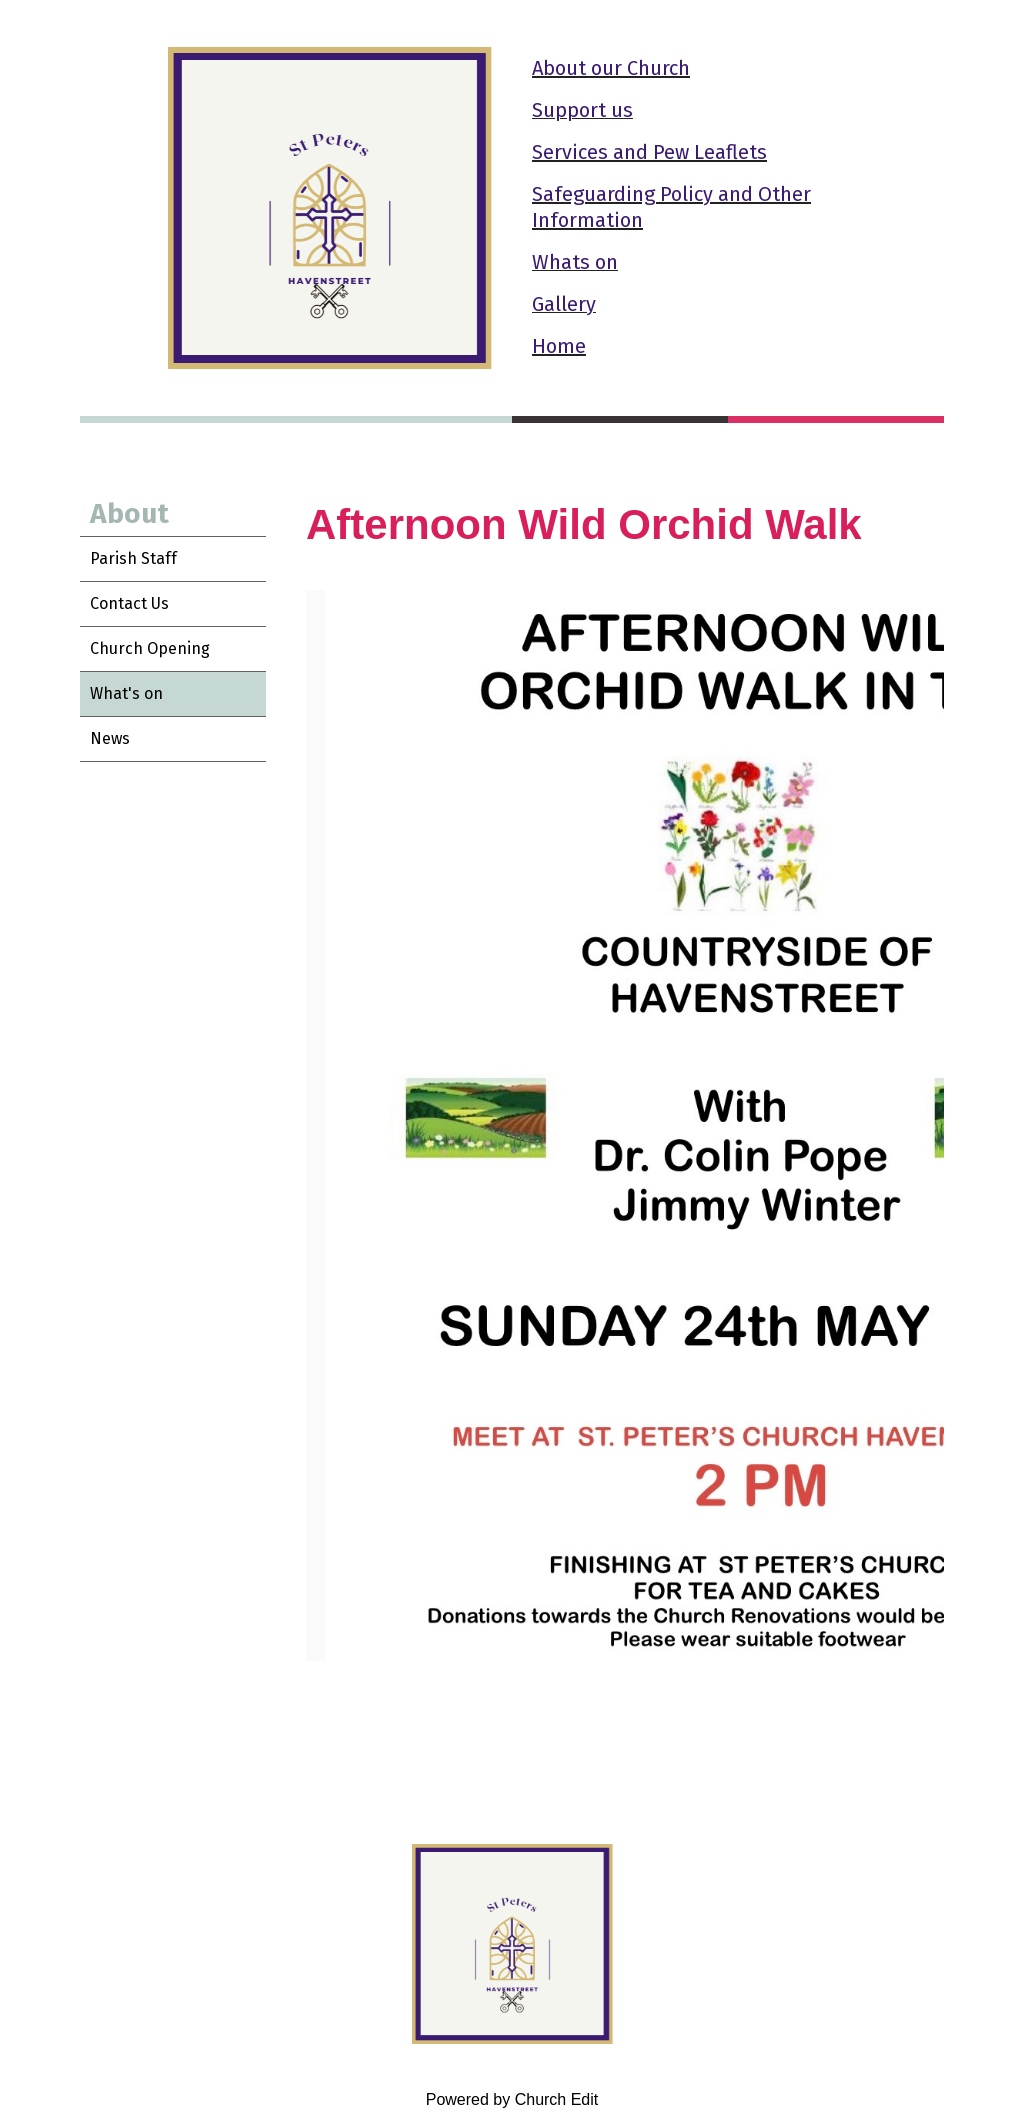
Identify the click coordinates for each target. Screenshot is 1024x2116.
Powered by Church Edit (512, 2099)
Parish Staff (133, 558)
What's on (126, 693)
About (129, 513)
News (110, 738)
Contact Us (129, 603)
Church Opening (150, 648)
